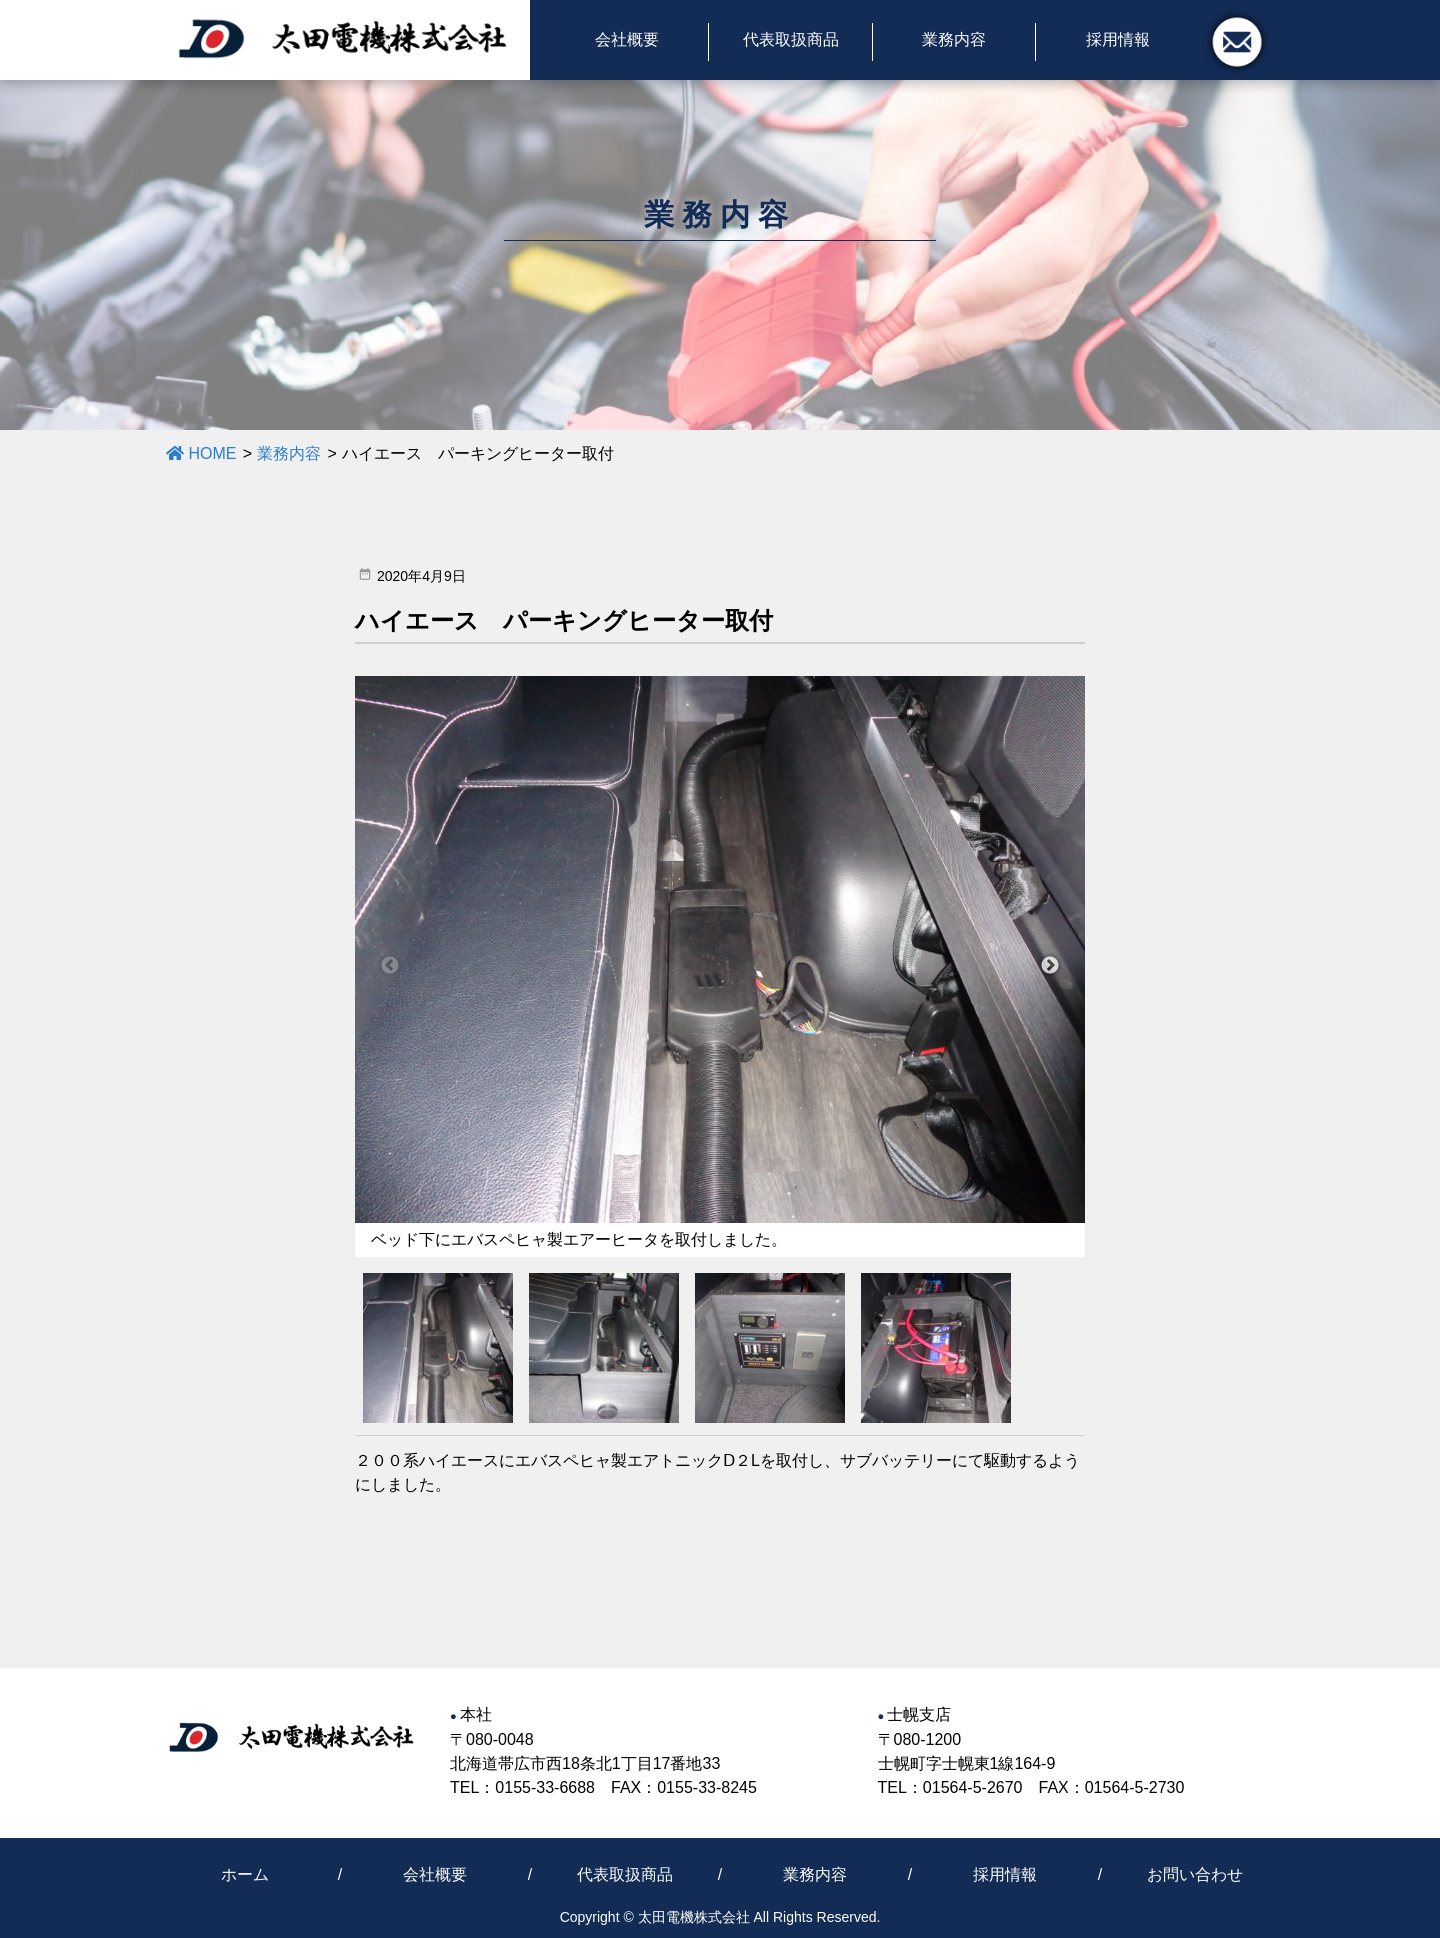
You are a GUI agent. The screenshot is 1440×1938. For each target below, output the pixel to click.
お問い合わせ (1195, 1874)
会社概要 (435, 1874)
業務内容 (815, 1874)
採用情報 (1005, 1874)
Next (1050, 966)
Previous (390, 966)
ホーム (245, 1874)
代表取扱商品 (625, 1874)
